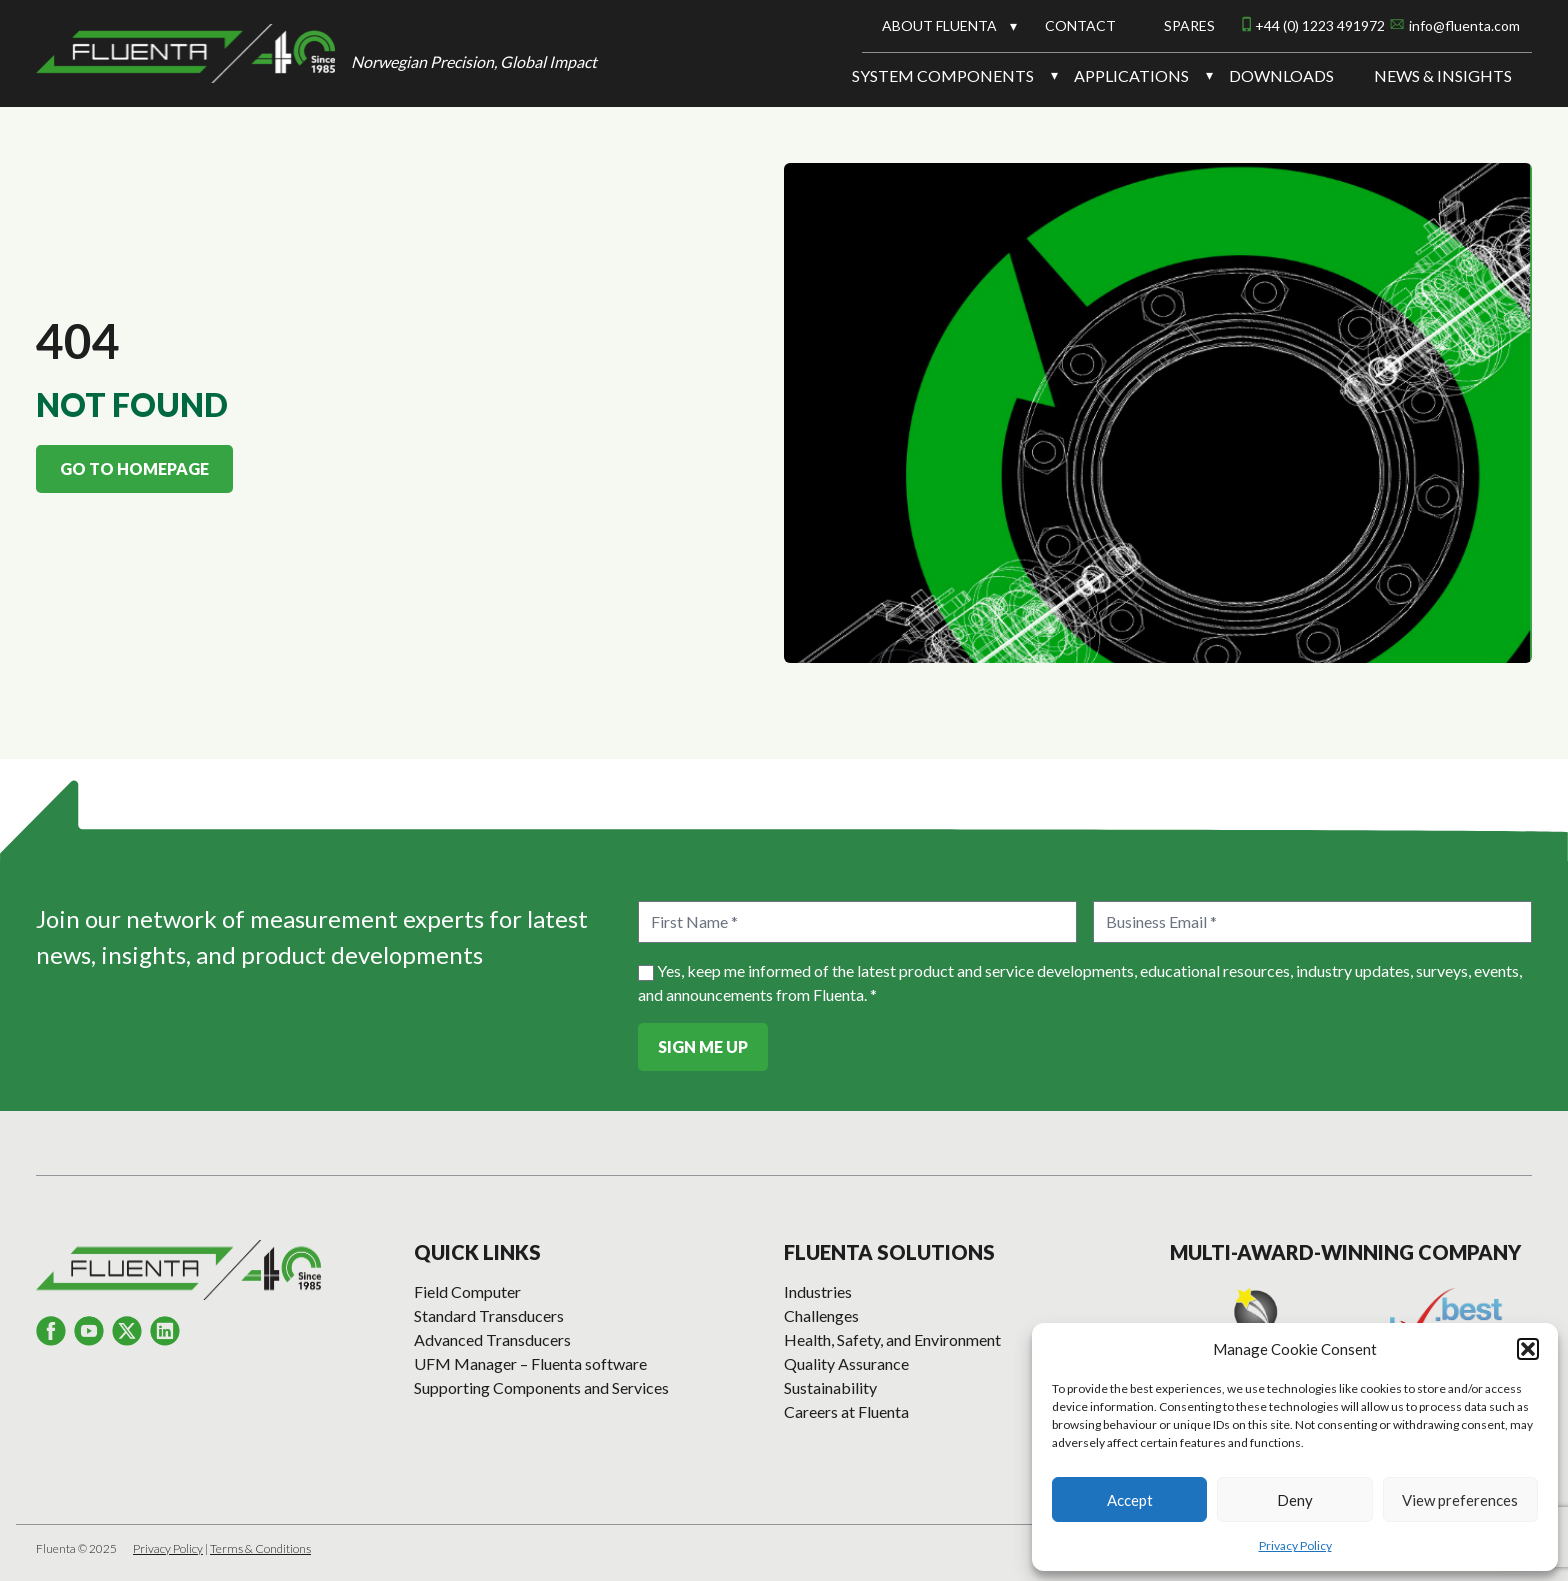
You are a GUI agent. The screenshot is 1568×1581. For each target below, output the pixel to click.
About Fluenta (939, 25)
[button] (1528, 1349)
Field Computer (467, 1291)
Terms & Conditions (260, 1548)
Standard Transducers (489, 1315)
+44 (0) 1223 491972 (1320, 25)
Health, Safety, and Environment (892, 1339)
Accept (1130, 1500)
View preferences (1460, 1500)
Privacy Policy (1295, 1545)
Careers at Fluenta (846, 1411)
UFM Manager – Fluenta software (530, 1363)
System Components (943, 75)
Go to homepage (134, 468)
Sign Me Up (703, 1046)
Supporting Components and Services (541, 1387)
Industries (818, 1291)
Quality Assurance (846, 1363)
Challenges (821, 1315)
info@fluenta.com (1464, 25)
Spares (1189, 25)
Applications (1131, 75)
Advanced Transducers (492, 1339)
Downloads (1281, 75)
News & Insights (1443, 75)
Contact (1080, 25)
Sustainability (830, 1387)
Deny (1295, 1500)
